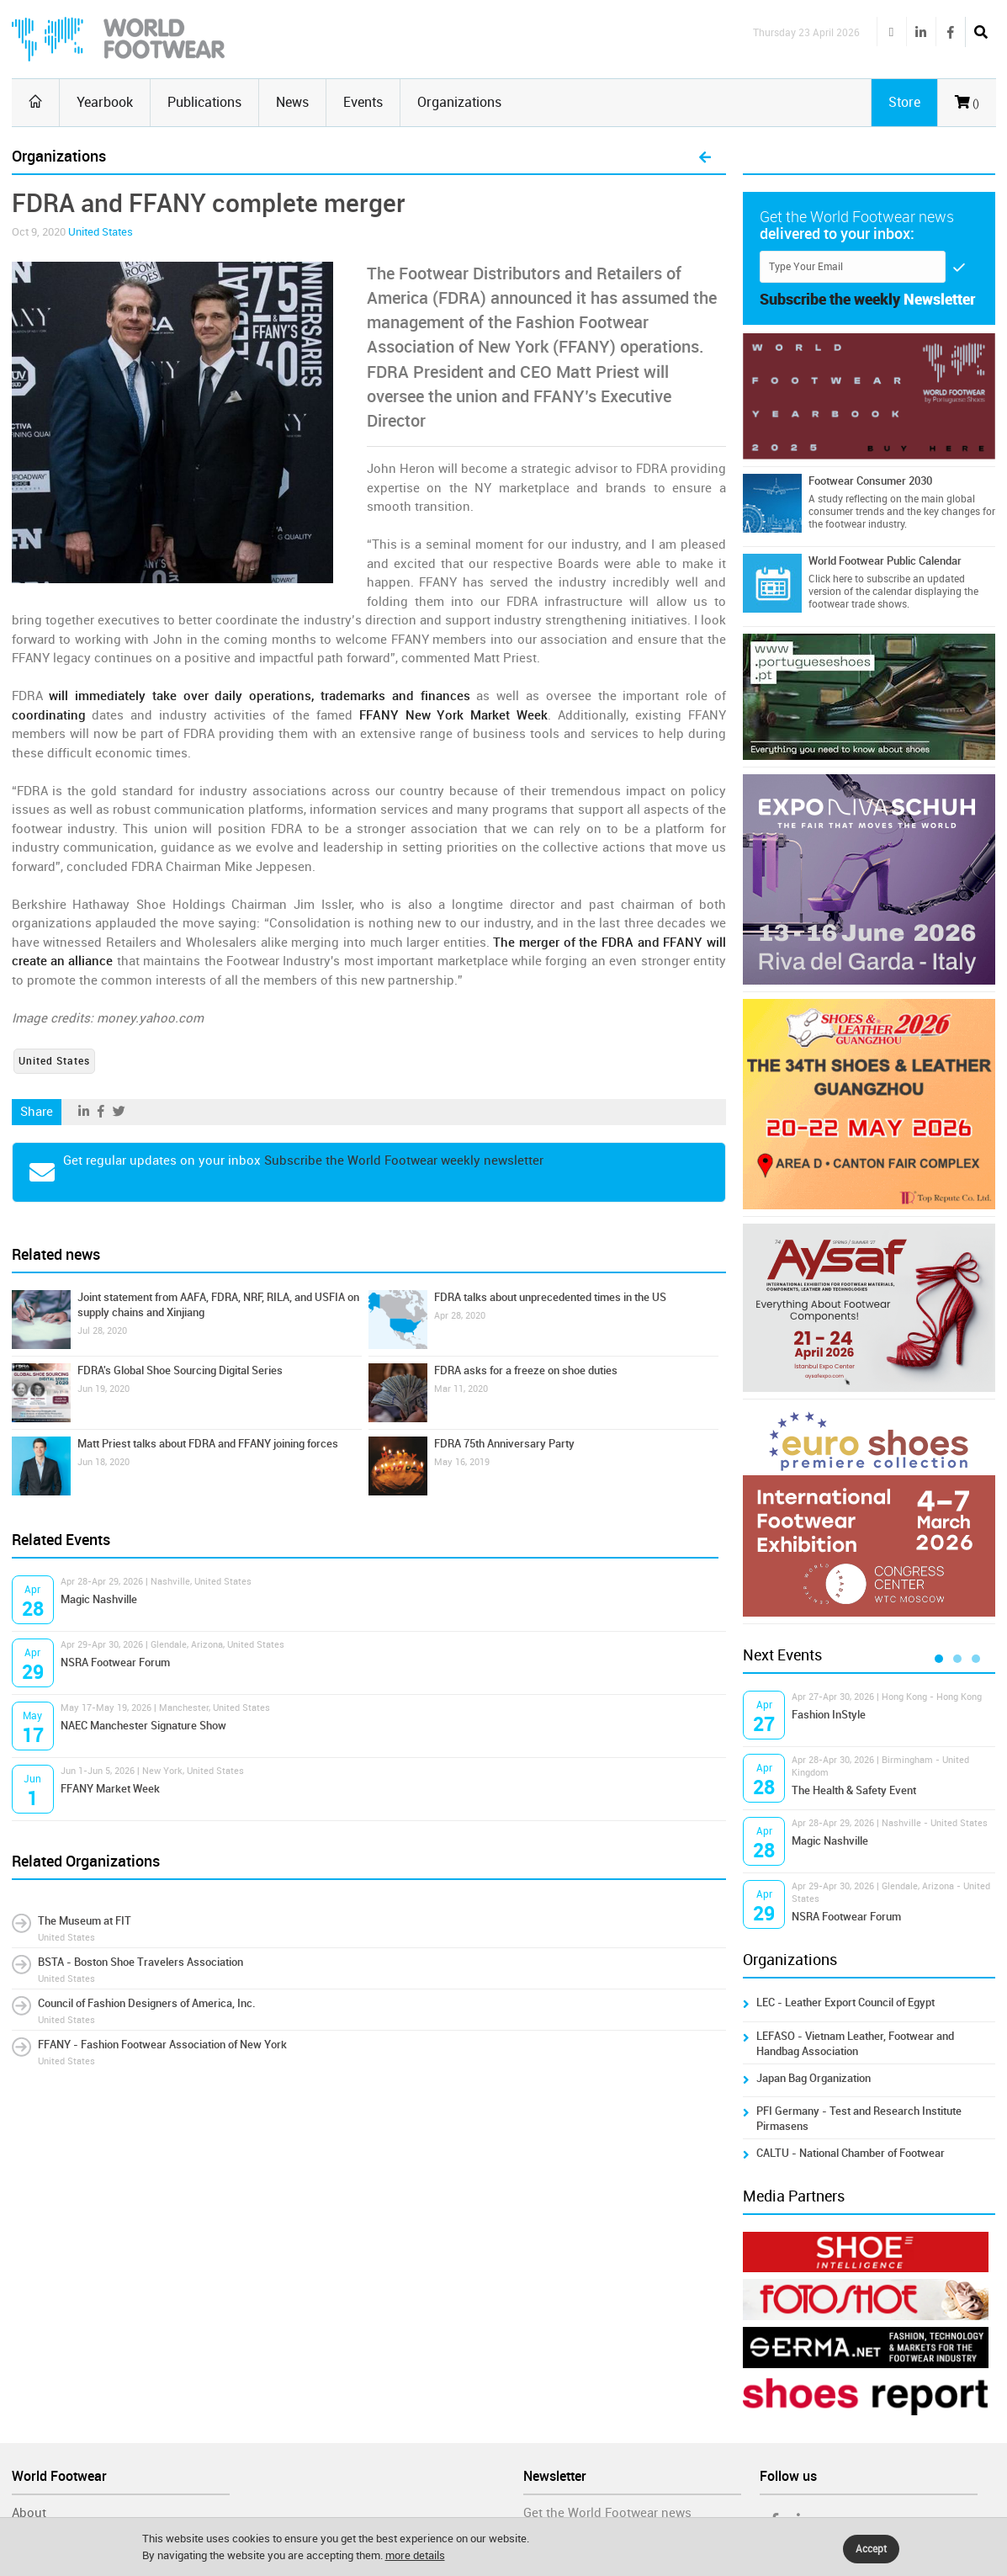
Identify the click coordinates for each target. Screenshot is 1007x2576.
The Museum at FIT (84, 1921)
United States (100, 232)
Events (363, 102)
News (292, 102)
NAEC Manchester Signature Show (143, 1725)
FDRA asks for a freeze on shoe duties (525, 1370)
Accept (871, 2549)
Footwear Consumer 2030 (870, 481)
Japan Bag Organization (813, 2078)
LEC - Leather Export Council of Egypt (845, 2002)
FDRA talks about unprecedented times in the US (550, 1297)
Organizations (459, 102)
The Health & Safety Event (854, 1790)
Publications (204, 102)
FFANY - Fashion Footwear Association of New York (162, 2044)
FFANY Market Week (110, 1788)
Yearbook (105, 102)
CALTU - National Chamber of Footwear (850, 2153)
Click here (830, 579)
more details (415, 2555)
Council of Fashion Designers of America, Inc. (147, 2003)
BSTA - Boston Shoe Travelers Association (140, 1962)
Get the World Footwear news (607, 2512)
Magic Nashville (99, 1599)
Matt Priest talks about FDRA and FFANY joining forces (207, 1443)
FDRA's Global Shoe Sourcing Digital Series (180, 1370)
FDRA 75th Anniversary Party (504, 1443)
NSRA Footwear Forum (115, 1662)
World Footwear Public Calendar (885, 561)
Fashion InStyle (829, 1714)
